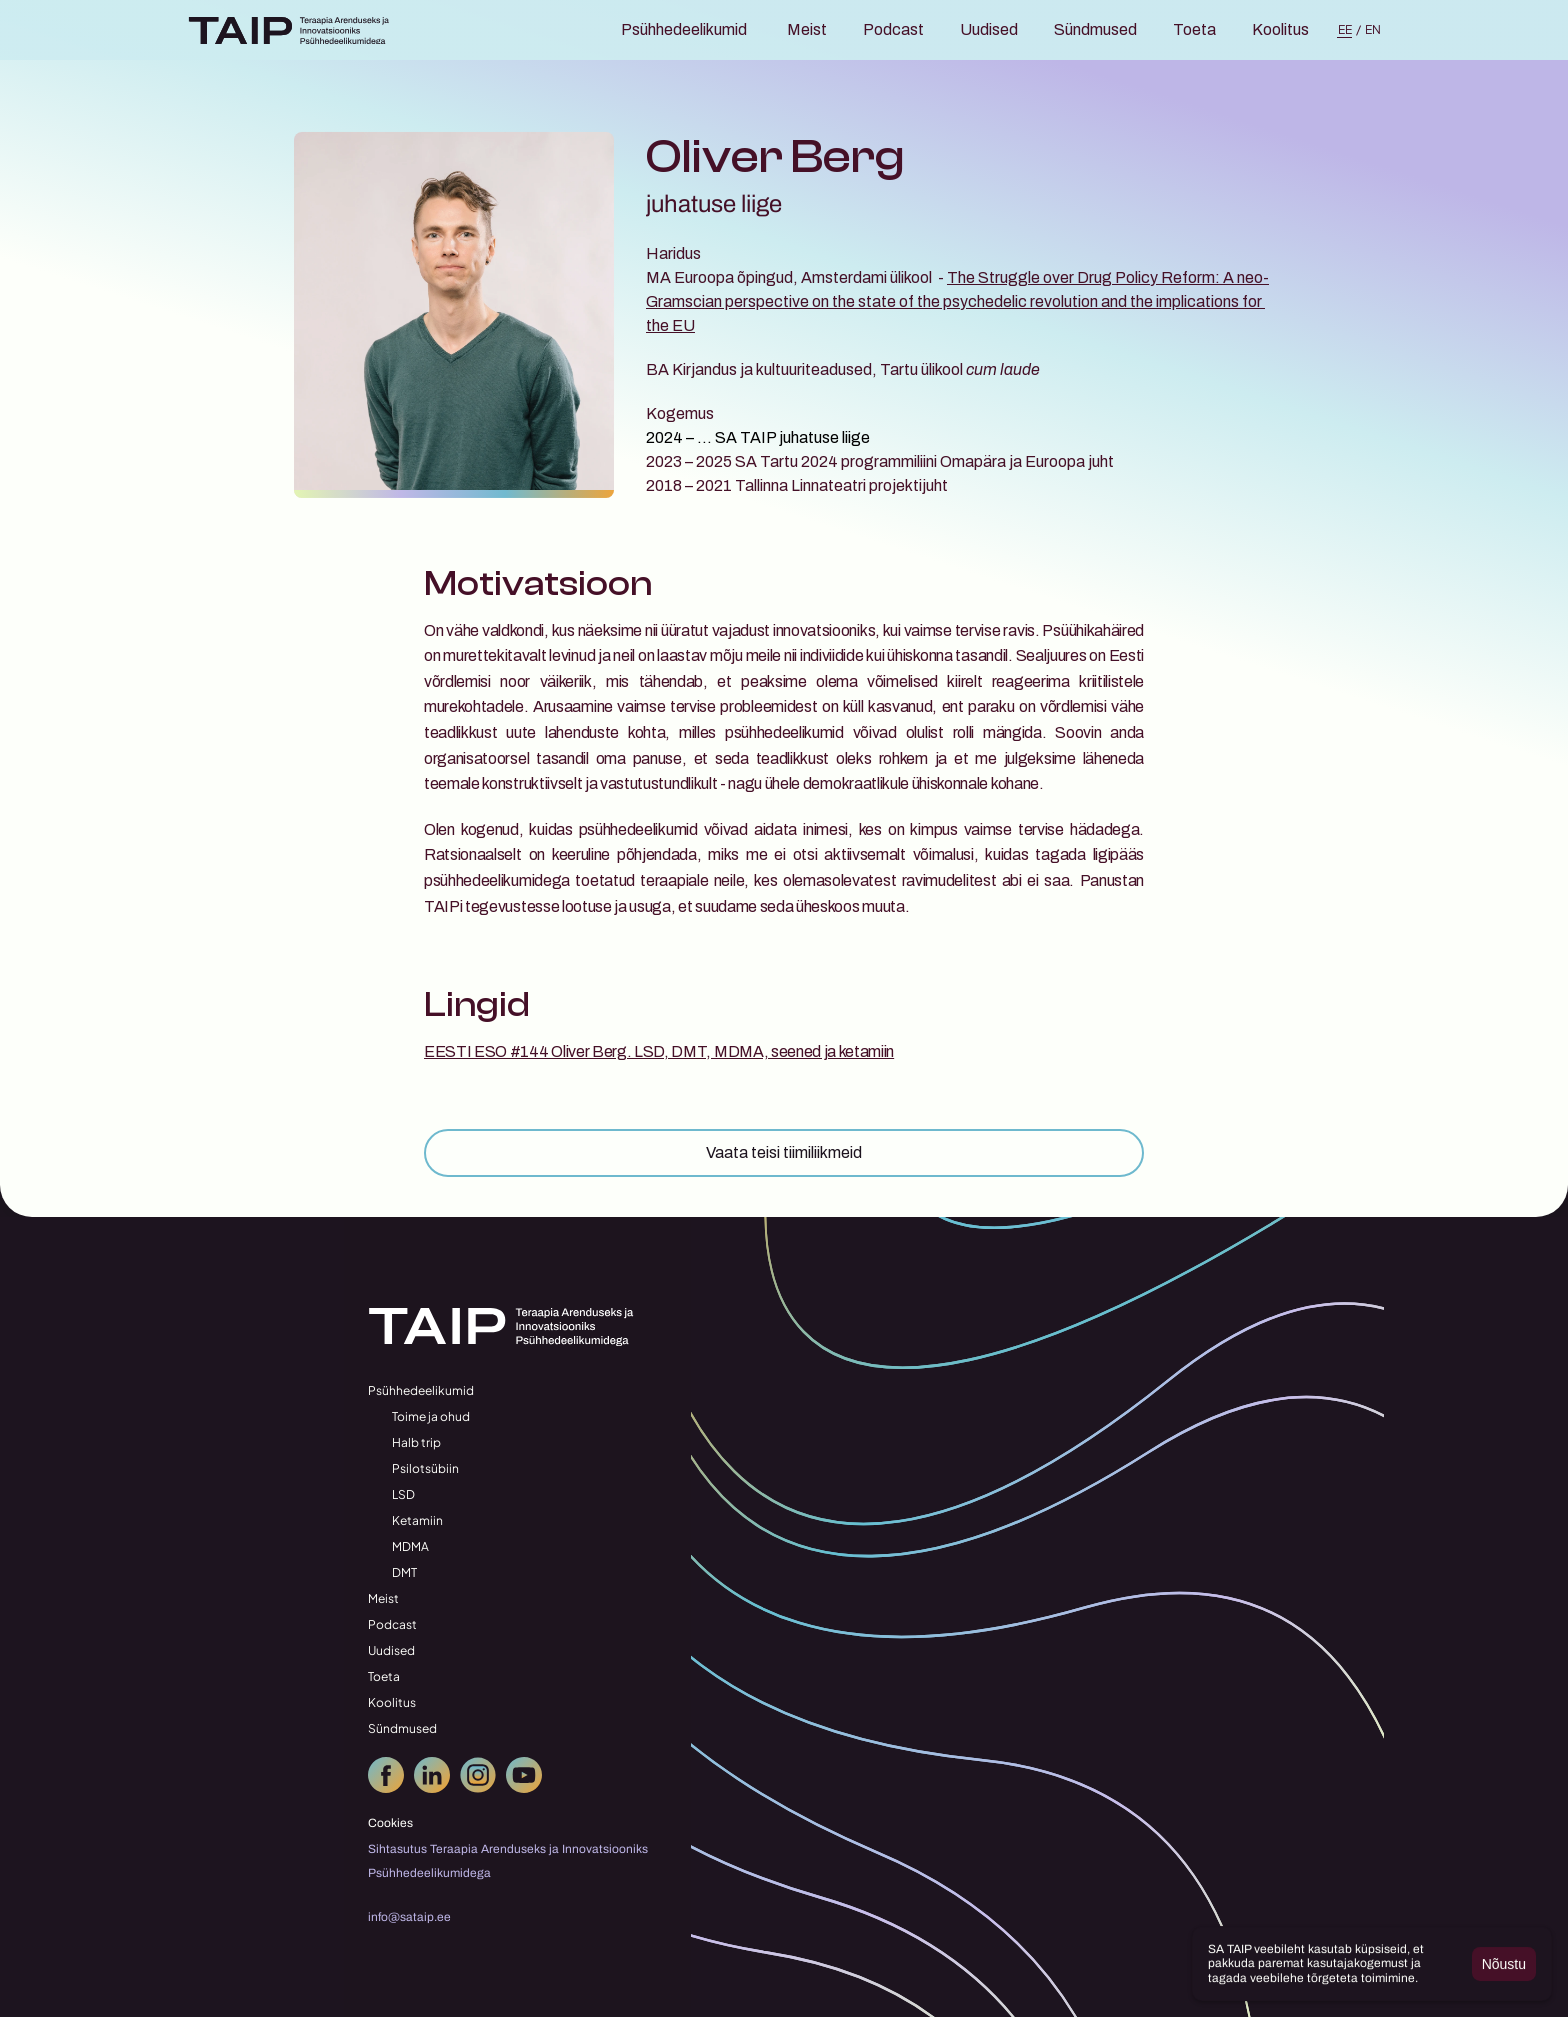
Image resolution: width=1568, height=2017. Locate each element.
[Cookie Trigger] (390, 1823)
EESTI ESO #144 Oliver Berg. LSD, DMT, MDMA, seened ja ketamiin (659, 1051)
